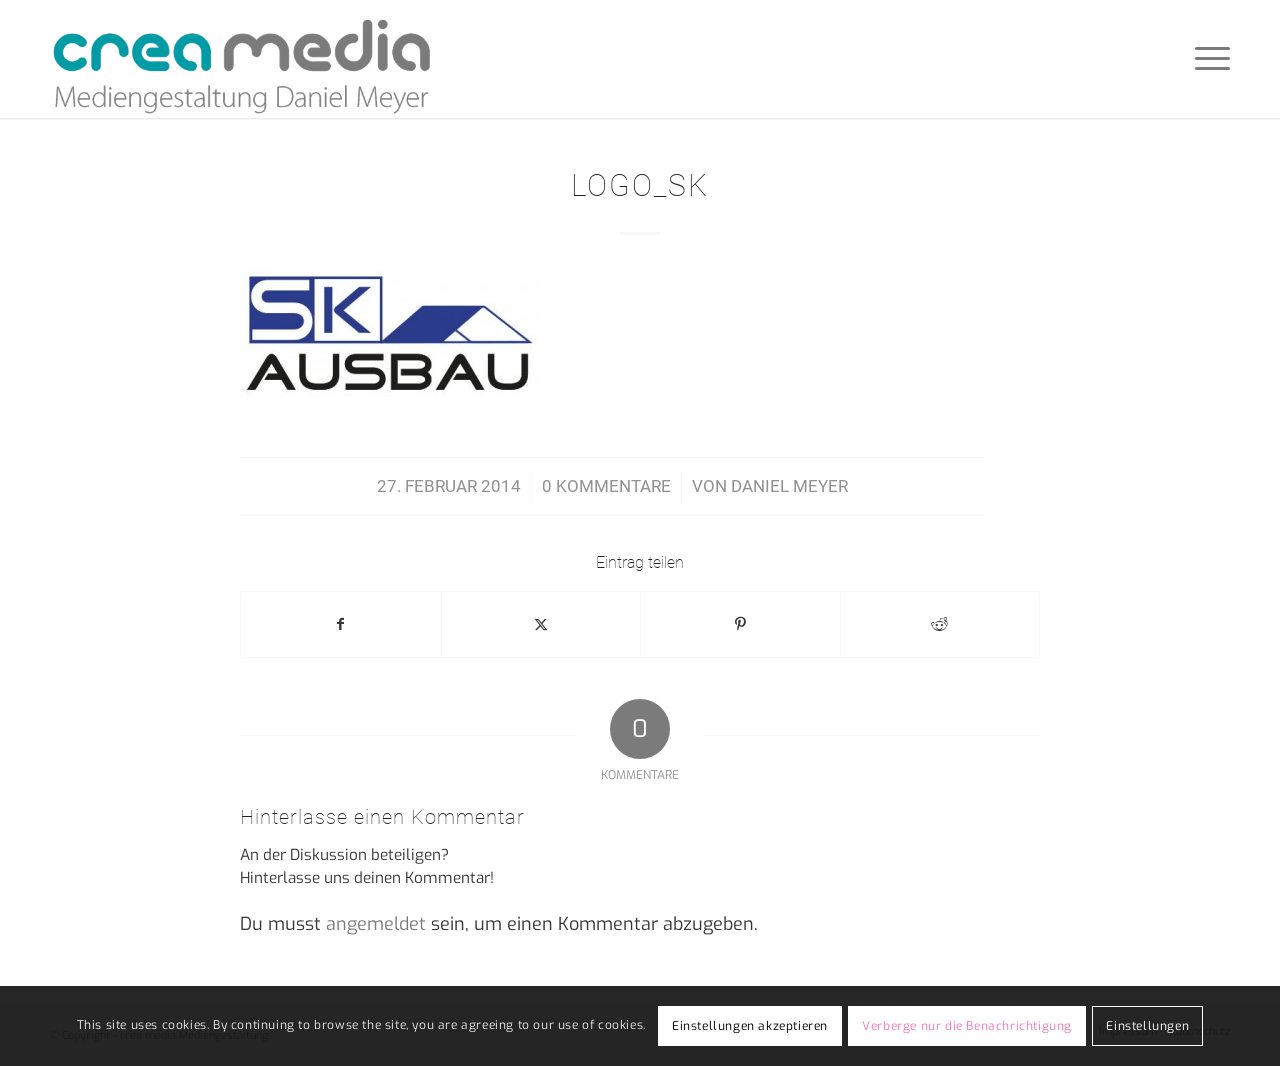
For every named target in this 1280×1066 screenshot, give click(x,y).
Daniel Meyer (789, 486)
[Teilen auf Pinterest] (740, 624)
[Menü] (1206, 59)
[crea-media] (241, 59)
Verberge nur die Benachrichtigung (967, 1026)
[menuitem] (1206, 59)
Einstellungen (1147, 1026)
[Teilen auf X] (541, 624)
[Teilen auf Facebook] (341, 624)
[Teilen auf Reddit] (940, 624)
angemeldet (376, 924)
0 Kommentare (606, 486)
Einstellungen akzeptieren (750, 1026)
